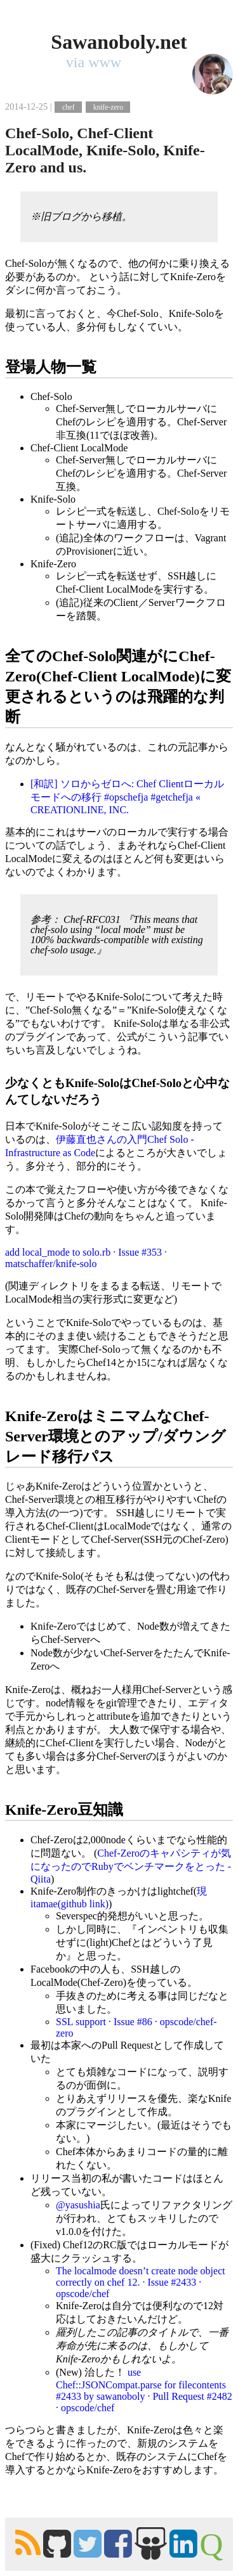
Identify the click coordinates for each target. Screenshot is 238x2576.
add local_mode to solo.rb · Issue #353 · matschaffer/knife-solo (86, 1258)
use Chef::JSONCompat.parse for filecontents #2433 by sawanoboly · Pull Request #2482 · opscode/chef (144, 2390)
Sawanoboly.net (119, 41)
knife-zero (108, 107)
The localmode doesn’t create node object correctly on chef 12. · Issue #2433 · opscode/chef (140, 2282)
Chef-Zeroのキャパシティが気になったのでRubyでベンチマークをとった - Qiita (130, 1866)
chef (68, 107)
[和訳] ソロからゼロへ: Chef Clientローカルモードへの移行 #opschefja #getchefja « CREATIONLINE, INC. (127, 796)
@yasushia (78, 2204)
